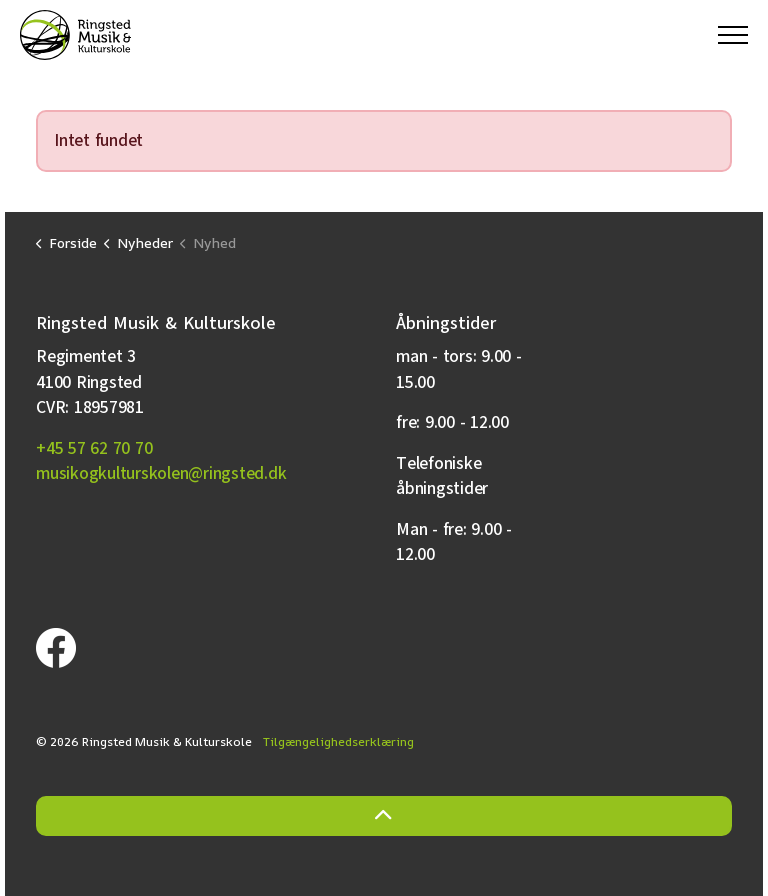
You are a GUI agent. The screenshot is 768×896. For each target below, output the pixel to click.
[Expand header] (733, 35)
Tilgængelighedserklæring (338, 741)
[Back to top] (384, 816)
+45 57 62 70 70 (94, 448)
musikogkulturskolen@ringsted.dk (161, 473)
